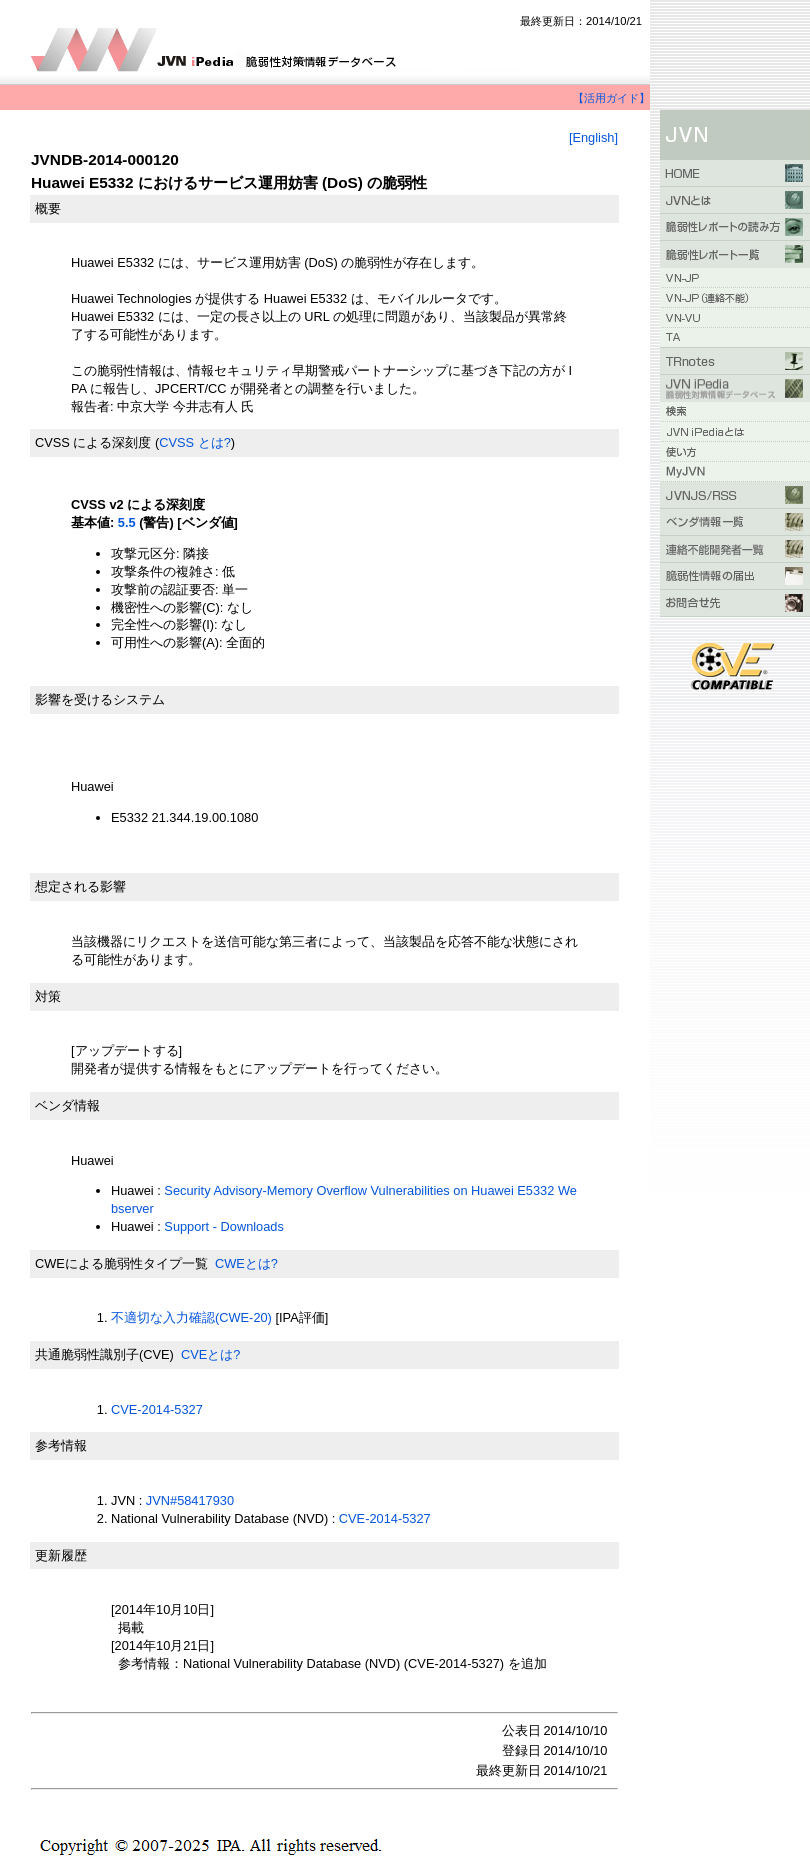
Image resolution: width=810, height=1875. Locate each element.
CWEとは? (246, 1263)
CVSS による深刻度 (93, 442)
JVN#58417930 (190, 1500)
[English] (593, 137)
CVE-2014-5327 (157, 1409)
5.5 (127, 522)
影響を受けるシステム (100, 699)
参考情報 (61, 1445)
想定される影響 (80, 886)
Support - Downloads (224, 1226)
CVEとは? (210, 1354)
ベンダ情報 (67, 1105)
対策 (48, 996)
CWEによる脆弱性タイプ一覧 (121, 1263)
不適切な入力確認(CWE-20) (191, 1317)
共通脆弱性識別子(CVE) (104, 1354)
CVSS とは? (195, 442)
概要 (48, 208)
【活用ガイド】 (611, 98)
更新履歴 (61, 1555)
